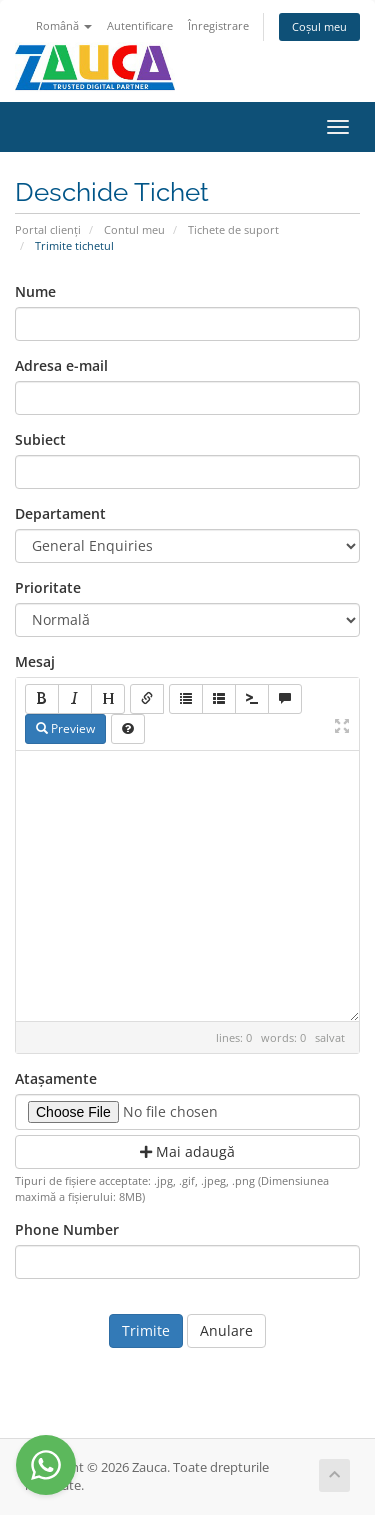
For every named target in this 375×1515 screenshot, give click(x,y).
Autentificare (140, 25)
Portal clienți (48, 229)
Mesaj (35, 661)
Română (64, 25)
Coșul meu (319, 26)
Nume (35, 291)
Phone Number (67, 1229)
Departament (60, 513)
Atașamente (56, 1078)
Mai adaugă (187, 1151)
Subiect (40, 439)
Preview (65, 728)
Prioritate (48, 587)
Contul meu (134, 229)
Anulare (226, 1330)
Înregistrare (218, 25)
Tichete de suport (233, 229)
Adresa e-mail (61, 365)
